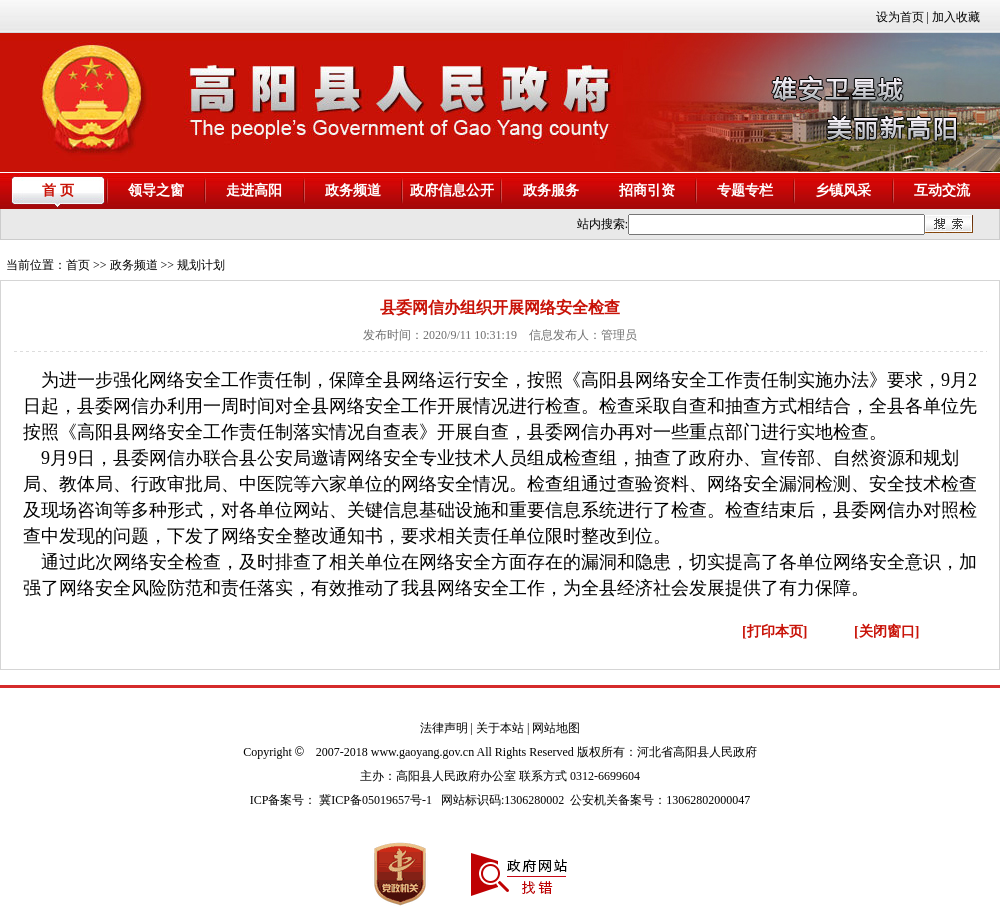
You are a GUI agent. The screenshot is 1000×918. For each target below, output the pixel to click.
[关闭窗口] (886, 631)
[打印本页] (774, 631)
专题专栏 (745, 190)
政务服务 (551, 190)
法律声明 (444, 728)
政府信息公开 (452, 190)
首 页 (58, 190)
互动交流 (942, 190)
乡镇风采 (843, 190)
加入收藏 (956, 17)
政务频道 (353, 190)
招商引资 (647, 190)
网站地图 (556, 728)
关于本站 (500, 728)
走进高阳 (254, 190)
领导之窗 (156, 190)
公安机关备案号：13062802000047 (660, 800)
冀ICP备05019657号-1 (375, 800)
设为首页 (900, 17)
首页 (78, 265)
